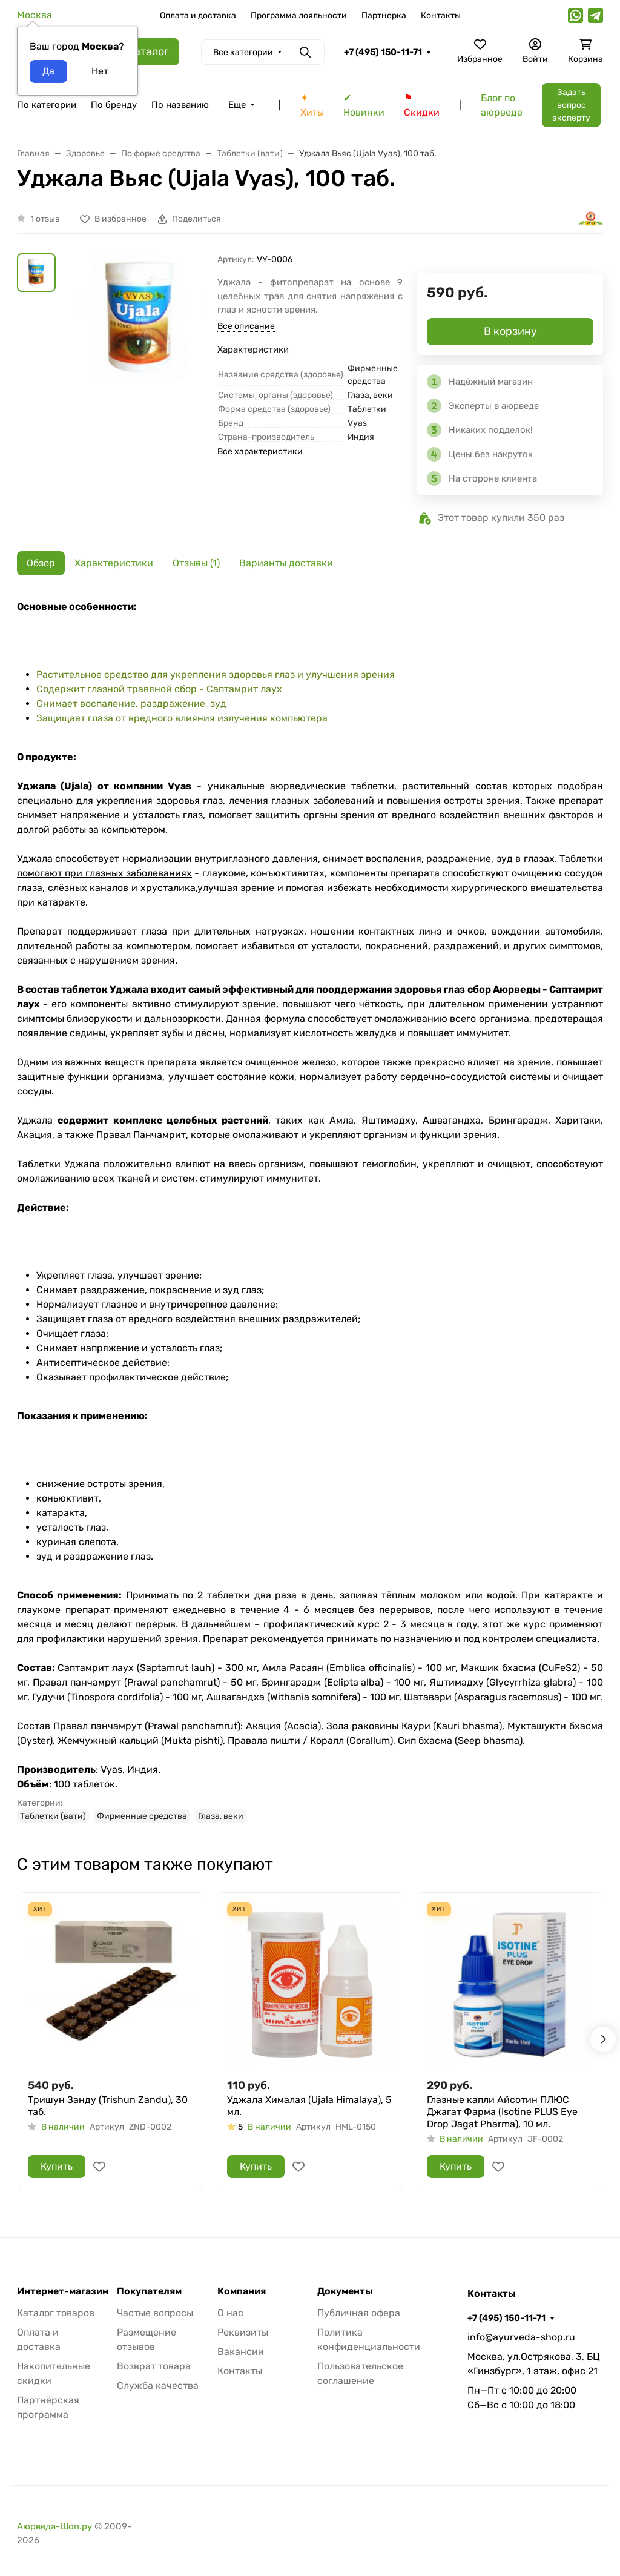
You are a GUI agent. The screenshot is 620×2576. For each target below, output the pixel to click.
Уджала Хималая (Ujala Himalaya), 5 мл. (309, 2105)
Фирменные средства (142, 1816)
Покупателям (149, 2291)
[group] (139, 346)
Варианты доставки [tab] (286, 563)
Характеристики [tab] (113, 563)
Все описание (246, 326)
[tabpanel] (310, 1211)
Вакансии (240, 2351)
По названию (180, 104)
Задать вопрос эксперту (571, 105)
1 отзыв (45, 219)
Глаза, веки (220, 1816)
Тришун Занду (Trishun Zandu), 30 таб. (108, 2105)
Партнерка (383, 15)
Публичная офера (358, 2313)
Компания (241, 2291)
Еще (237, 104)
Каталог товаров (55, 2313)
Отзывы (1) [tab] (196, 563)
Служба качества (158, 2385)
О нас (230, 2313)
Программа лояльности (299, 15)
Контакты (441, 15)
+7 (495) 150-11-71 (383, 52)
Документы (345, 2291)
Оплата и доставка (198, 15)
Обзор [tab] (41, 563)
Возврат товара (154, 2366)
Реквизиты (242, 2332)
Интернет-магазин (62, 2291)
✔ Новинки (363, 105)
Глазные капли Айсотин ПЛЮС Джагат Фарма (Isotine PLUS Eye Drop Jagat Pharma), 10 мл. (502, 2112)
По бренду (114, 104)
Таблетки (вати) (53, 1816)
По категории (46, 104)
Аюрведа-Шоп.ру (54, 2526)
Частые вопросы (155, 2313)
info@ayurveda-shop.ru (521, 2337)
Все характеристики (260, 451)
